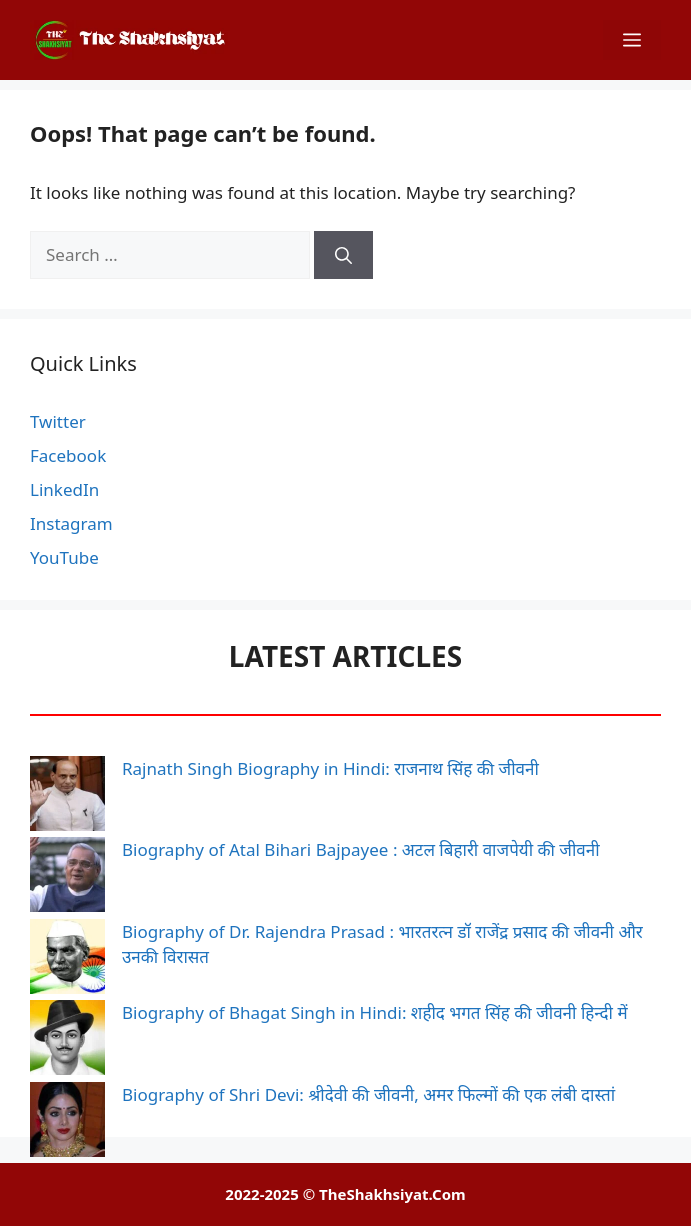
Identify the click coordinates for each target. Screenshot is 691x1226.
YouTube (64, 557)
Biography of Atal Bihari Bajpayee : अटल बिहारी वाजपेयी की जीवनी (361, 849)
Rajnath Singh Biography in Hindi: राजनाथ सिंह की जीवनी (330, 768)
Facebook (68, 455)
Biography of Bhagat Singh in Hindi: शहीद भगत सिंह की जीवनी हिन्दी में (375, 1012)
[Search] (343, 255)
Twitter (58, 421)
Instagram (71, 523)
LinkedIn (64, 489)
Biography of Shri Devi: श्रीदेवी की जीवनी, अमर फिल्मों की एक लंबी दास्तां (368, 1094)
